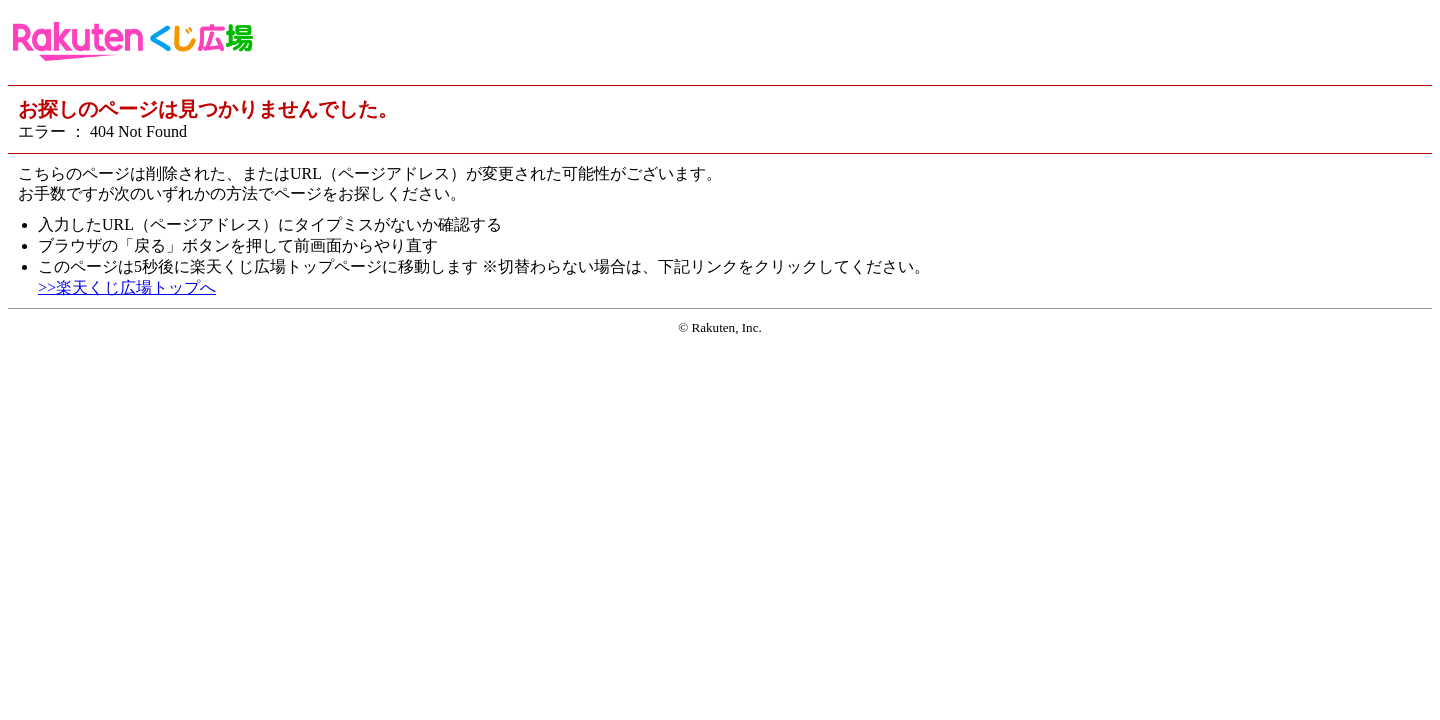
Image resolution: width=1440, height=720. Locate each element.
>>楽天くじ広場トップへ (127, 287)
